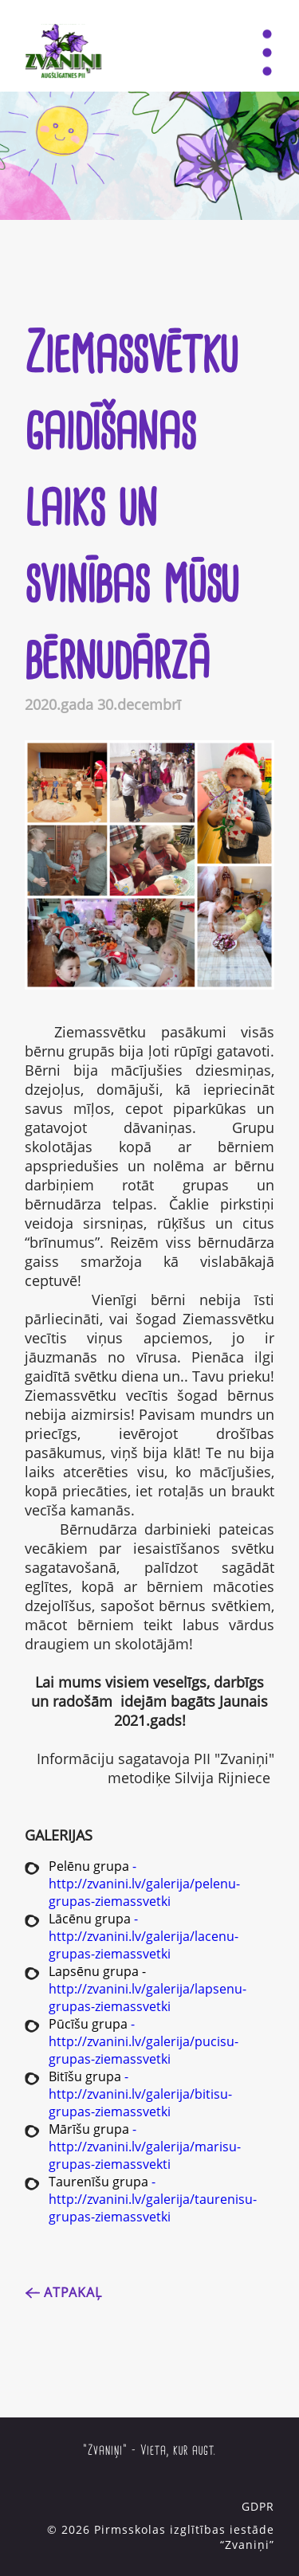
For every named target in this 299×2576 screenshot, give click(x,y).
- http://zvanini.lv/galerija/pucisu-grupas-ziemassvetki (143, 2041)
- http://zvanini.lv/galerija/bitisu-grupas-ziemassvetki (140, 2094)
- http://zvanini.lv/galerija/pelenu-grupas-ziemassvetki (144, 1883)
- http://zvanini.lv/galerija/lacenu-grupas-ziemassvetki (143, 1936)
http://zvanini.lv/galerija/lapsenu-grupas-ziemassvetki (147, 1997)
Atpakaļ (73, 2292)
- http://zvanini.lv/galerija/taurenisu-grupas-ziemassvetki (153, 2199)
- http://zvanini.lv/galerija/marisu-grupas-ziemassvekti (145, 2146)
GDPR (258, 2506)
